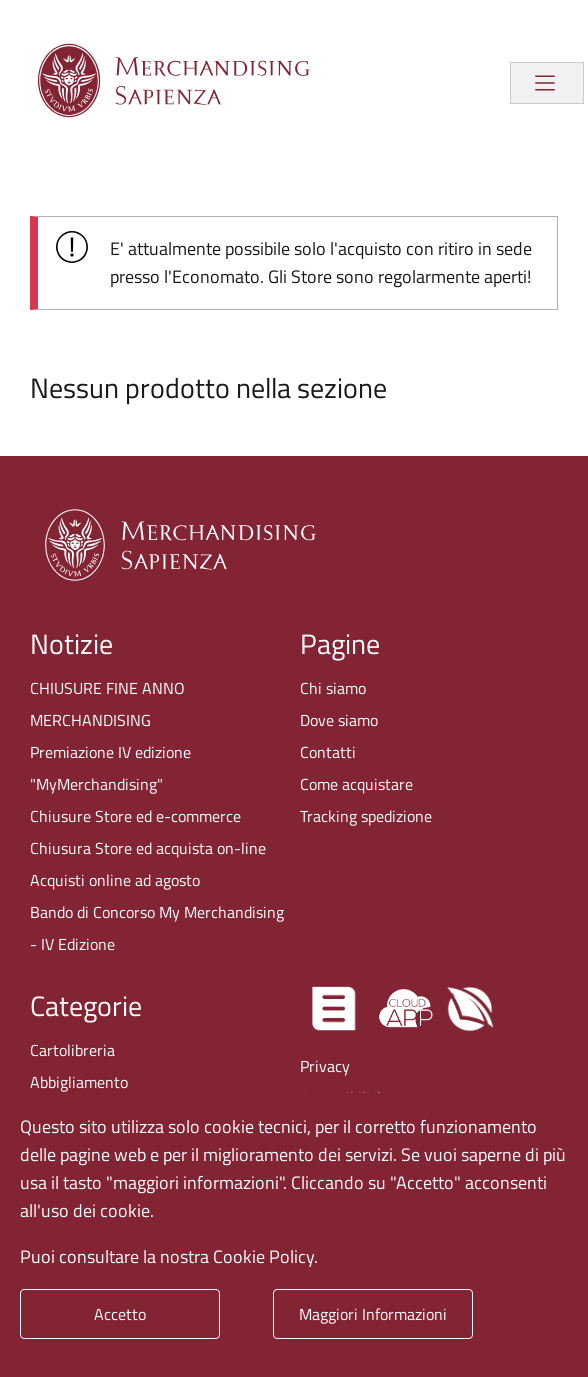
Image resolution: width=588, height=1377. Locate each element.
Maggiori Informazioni (373, 1314)
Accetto (120, 1314)
